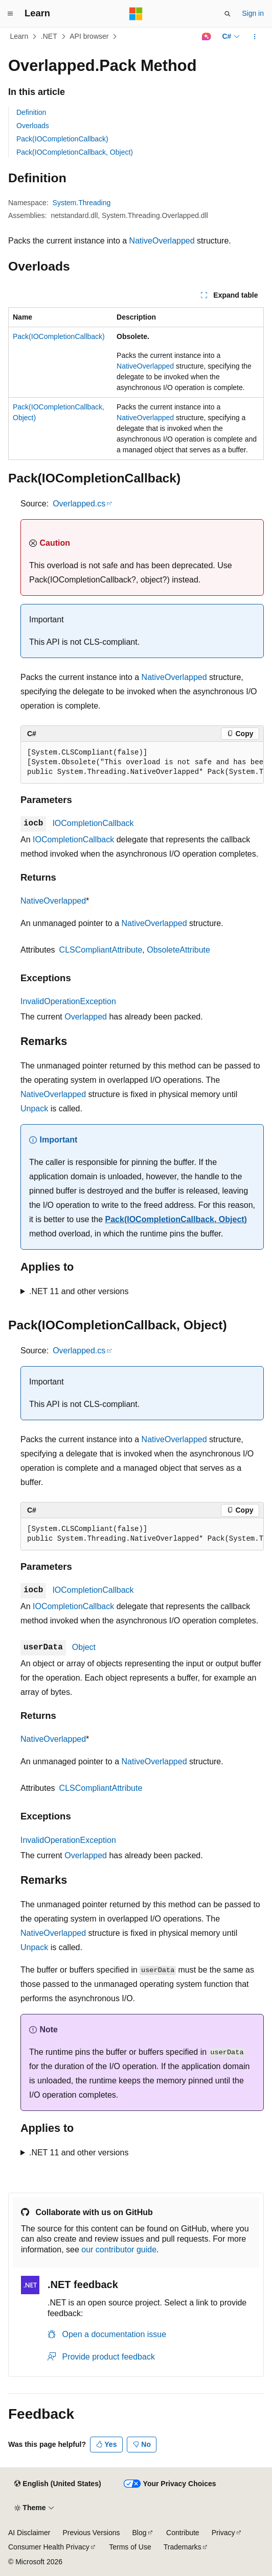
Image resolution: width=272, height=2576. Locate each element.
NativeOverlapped (162, 240)
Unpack (34, 1108)
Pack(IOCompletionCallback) (62, 139)
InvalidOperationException (68, 1001)
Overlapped (85, 1016)
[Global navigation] (10, 14)
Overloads (32, 125)
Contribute (182, 2533)
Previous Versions (91, 2533)
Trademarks (182, 2547)
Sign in (253, 13)
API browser (89, 36)
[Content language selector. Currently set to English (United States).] (57, 2484)
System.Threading (82, 203)
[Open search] (227, 14)
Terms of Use (130, 2547)
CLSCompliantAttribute (101, 949)
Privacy (223, 2533)
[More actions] (255, 37)
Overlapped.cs (79, 503)
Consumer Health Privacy (48, 2547)
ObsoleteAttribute (178, 949)
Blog (139, 2533)
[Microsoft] (136, 13)
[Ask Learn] (206, 37)
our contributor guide (118, 2249)
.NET (49, 36)
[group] (142, 763)
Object (84, 1647)
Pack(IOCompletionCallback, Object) (74, 152)
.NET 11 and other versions (78, 1291)
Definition (31, 112)
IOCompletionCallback (92, 823)
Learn (19, 36)
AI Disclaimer (29, 2533)
